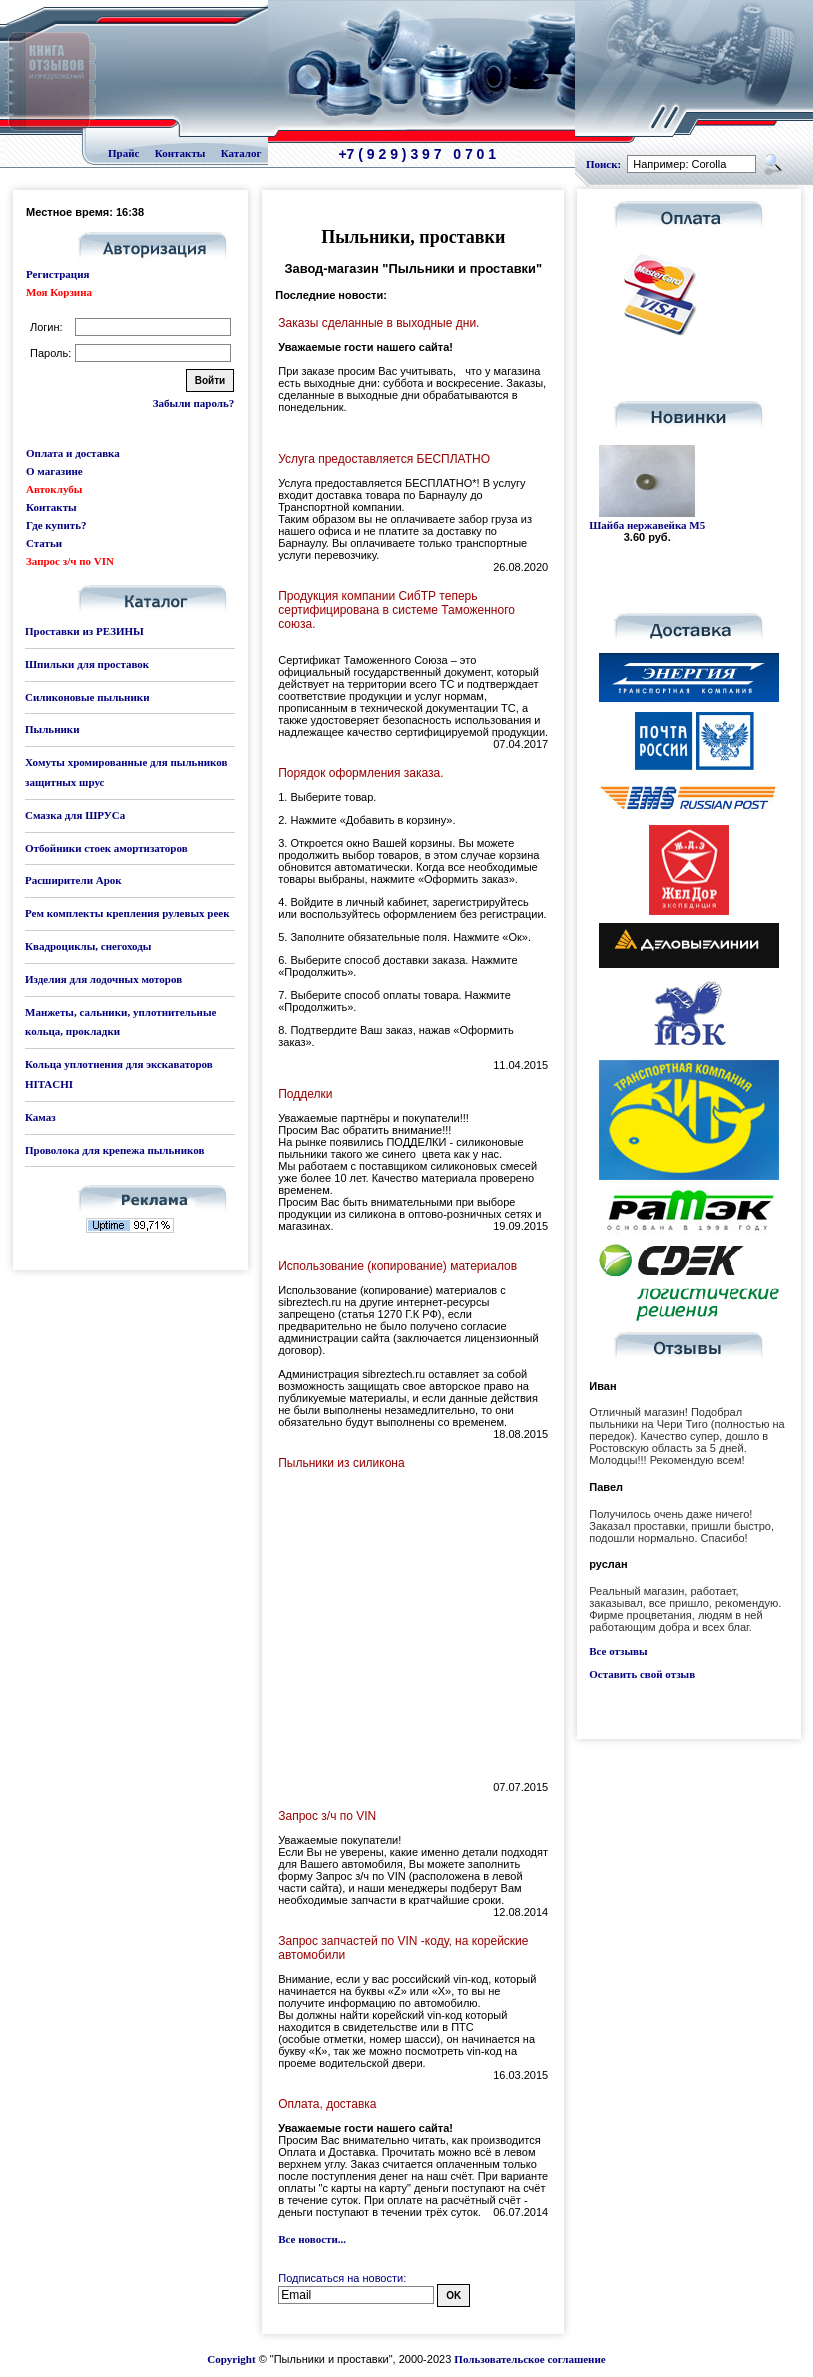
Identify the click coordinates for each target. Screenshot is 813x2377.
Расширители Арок (73, 880)
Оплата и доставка (73, 453)
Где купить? (56, 525)
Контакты (180, 153)
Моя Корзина (59, 292)
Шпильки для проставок (87, 664)
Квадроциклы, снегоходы (88, 946)
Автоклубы (54, 489)
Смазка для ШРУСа (75, 815)
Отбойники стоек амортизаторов (106, 848)
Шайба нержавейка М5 (647, 525)
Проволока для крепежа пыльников (114, 1150)
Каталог (241, 153)
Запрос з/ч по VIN (70, 561)
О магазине (54, 471)
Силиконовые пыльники (87, 697)
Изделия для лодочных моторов (103, 979)
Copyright (231, 2359)
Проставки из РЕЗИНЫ (84, 631)
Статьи (44, 543)
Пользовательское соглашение (529, 2359)
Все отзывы (618, 1651)
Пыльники (52, 729)
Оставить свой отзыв (642, 1674)
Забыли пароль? (193, 403)
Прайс (123, 153)
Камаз (40, 1117)
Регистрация (57, 274)
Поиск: (603, 164)
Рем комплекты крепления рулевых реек (127, 913)
